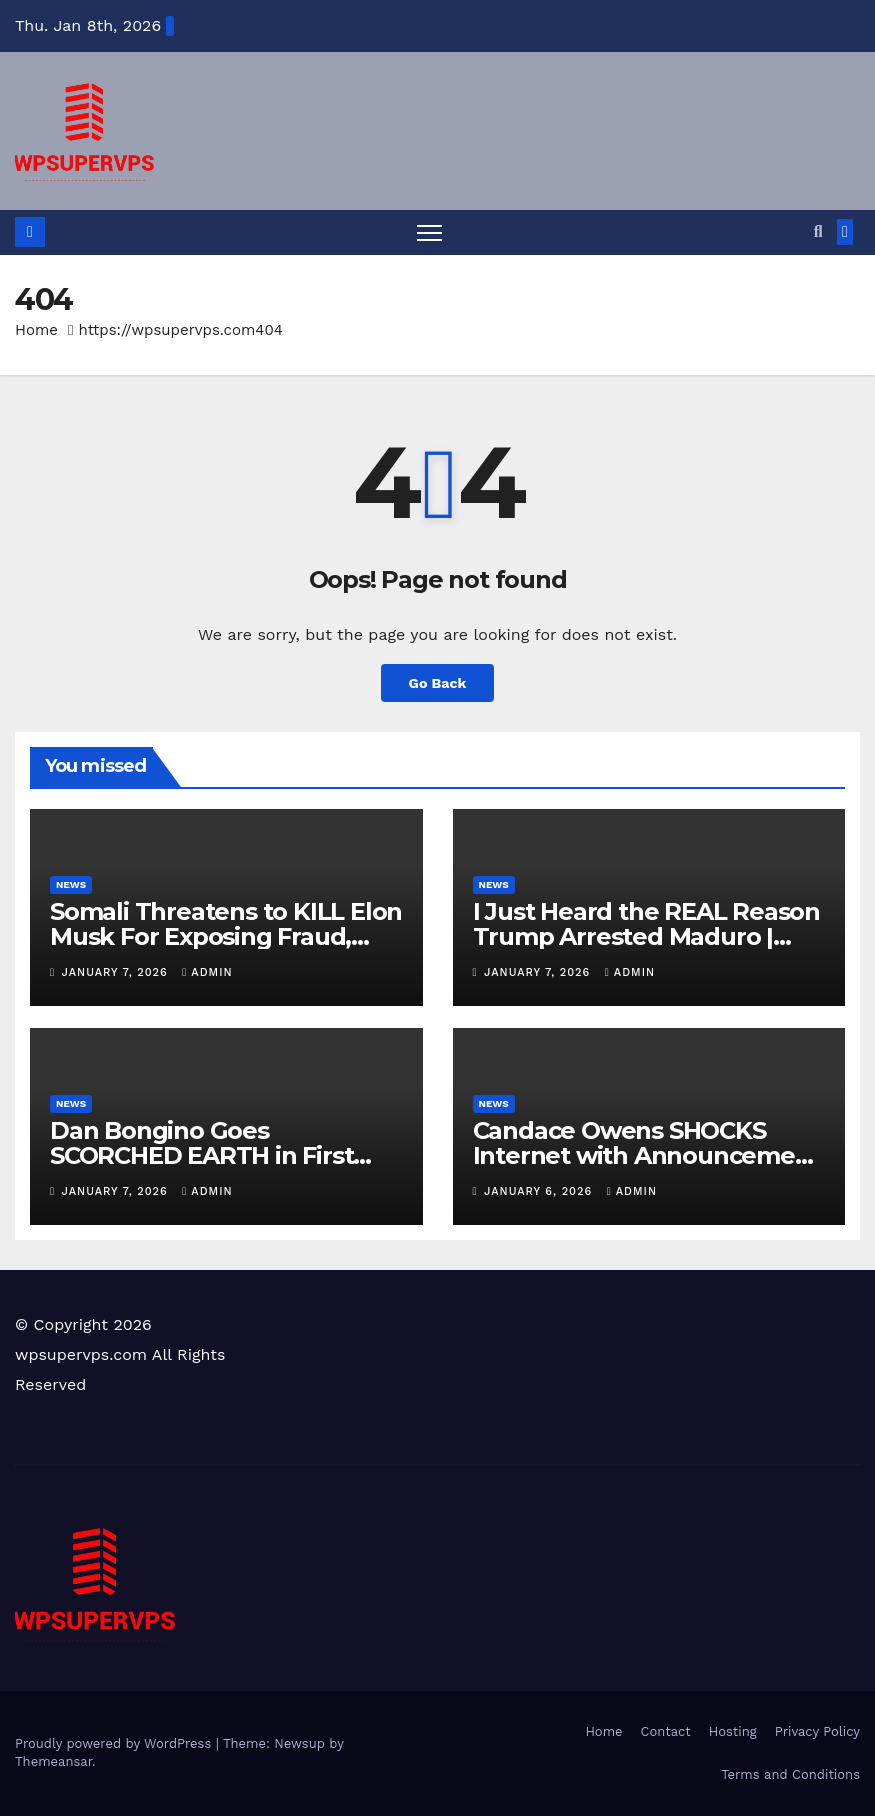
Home (36, 330)
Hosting (733, 1731)
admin (207, 972)
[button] (818, 231)
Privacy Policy (817, 1731)
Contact (666, 1731)
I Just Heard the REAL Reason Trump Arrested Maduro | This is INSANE (646, 936)
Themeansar (53, 1761)
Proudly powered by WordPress (115, 1743)
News (71, 884)
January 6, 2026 (540, 1191)
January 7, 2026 (117, 972)
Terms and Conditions (790, 1774)
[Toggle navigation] (429, 232)
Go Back (437, 683)
